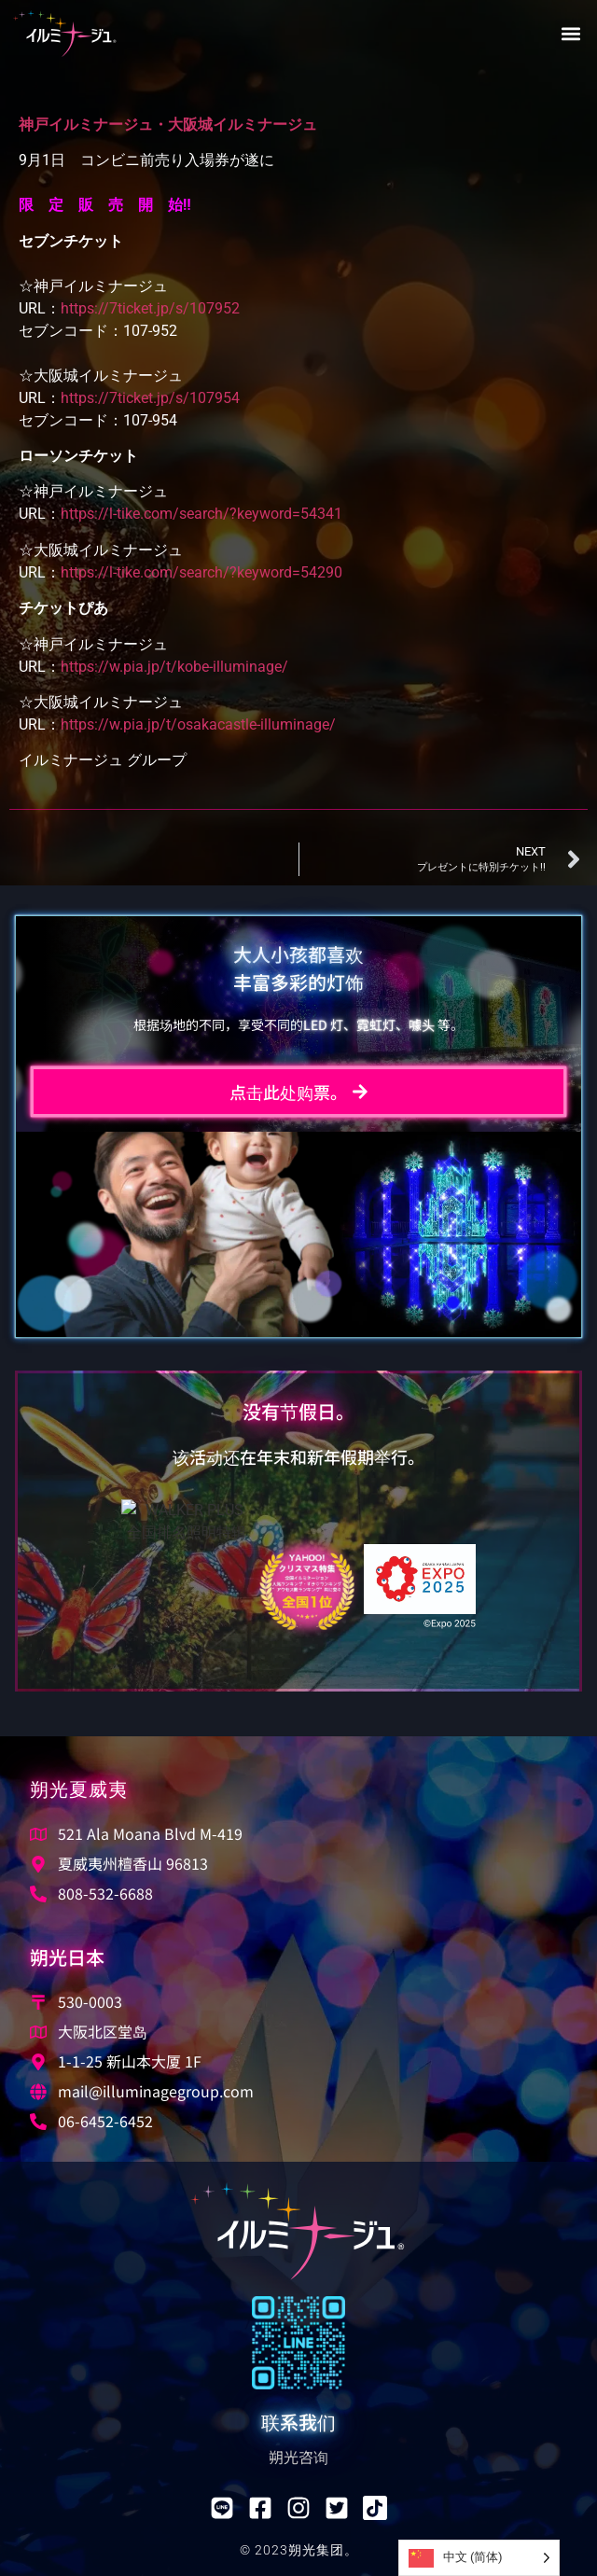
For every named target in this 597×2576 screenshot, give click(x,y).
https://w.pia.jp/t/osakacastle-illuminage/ (198, 724)
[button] (570, 34)
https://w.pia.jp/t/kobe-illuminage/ (174, 666)
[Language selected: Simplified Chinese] (479, 2558)
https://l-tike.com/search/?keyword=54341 (201, 513)
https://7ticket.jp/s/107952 (150, 308)
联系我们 (298, 2421)
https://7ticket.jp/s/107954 (150, 398)
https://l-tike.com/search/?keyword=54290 (201, 572)
